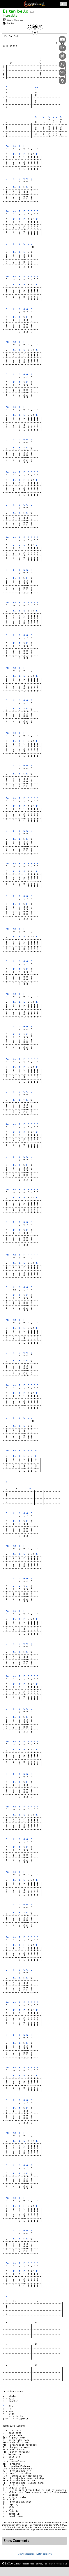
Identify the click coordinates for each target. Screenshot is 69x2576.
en (50, 2563)
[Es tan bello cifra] (44, 2554)
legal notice (28, 2563)
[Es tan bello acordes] (26, 2554)
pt (54, 2563)
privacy (39, 2563)
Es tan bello (15, 11)
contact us (62, 2563)
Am (7, 146)
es (46, 2563)
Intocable (10, 15)
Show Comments (16, 2541)
